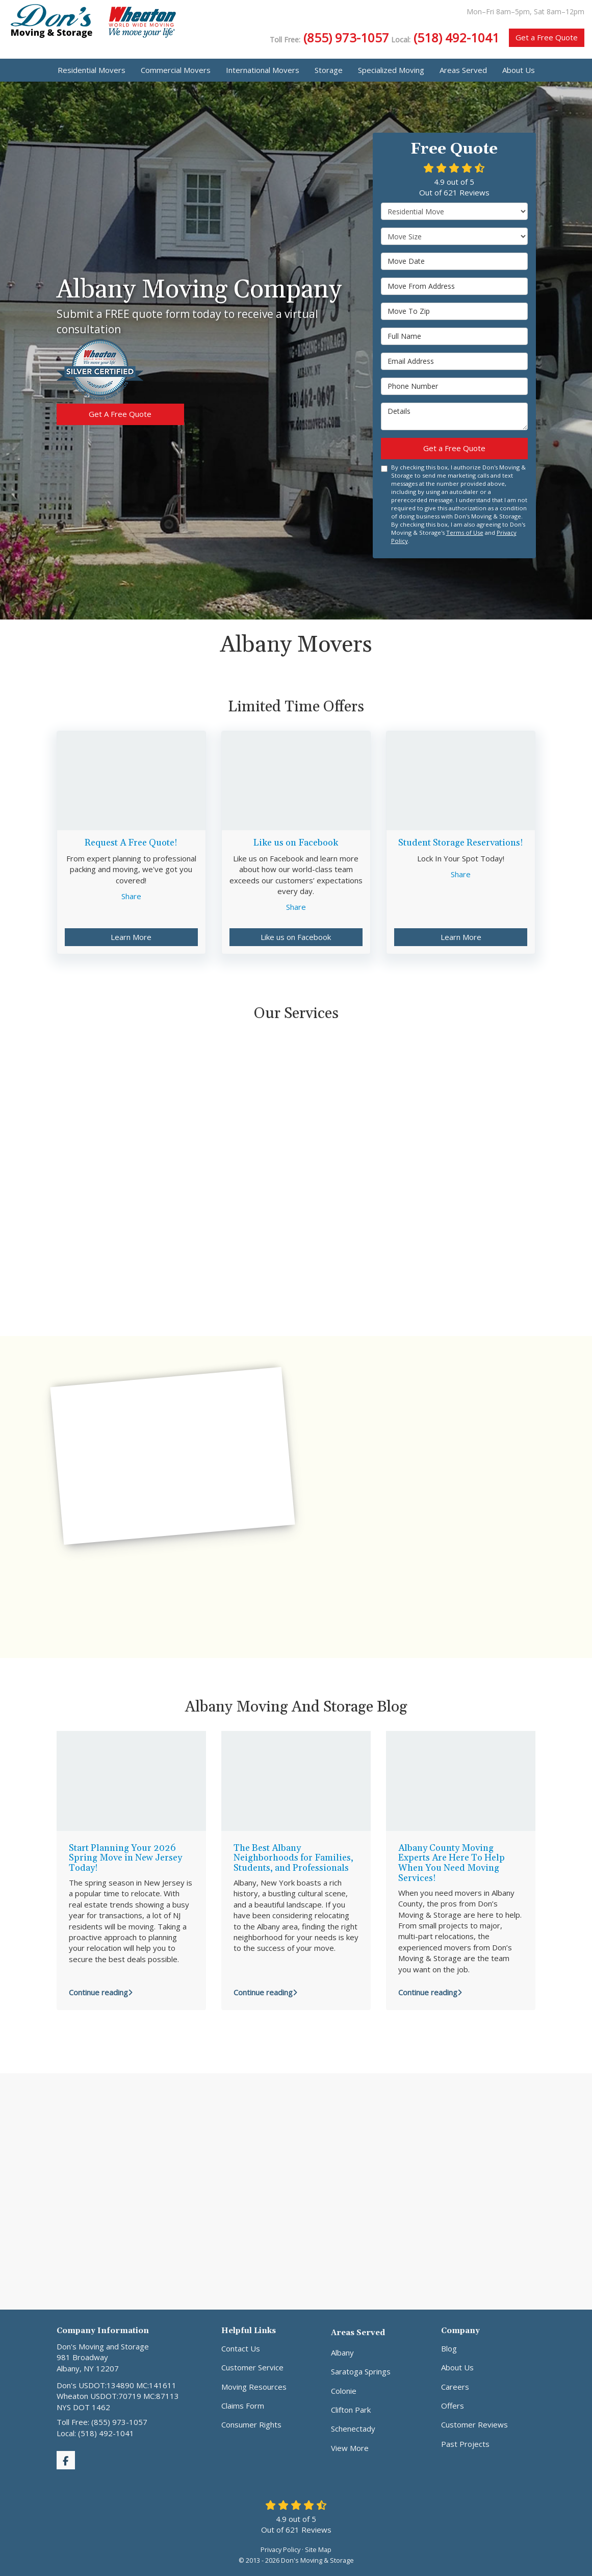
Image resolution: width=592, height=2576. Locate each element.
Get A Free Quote (120, 414)
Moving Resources (254, 2387)
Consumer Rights (251, 2424)
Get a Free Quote (547, 37)
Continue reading (101, 1992)
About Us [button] (518, 70)
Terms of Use (464, 532)
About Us (457, 2367)
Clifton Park (351, 2410)
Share (131, 896)
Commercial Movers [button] (176, 70)
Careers (455, 2387)
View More (350, 2448)
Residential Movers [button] (91, 70)
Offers (452, 2405)
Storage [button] (329, 70)
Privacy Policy (280, 2549)
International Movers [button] (262, 70)
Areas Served (358, 2333)
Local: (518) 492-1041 (95, 2433)
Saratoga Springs (361, 2371)
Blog (449, 2348)
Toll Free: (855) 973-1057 (102, 2422)
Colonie (343, 2391)
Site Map (318, 2549)
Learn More (131, 937)
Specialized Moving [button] (391, 70)
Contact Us (240, 2348)
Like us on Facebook (296, 937)
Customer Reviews (474, 2424)
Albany (342, 2352)
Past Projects (465, 2444)
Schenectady (353, 2428)
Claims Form (242, 2405)
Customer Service (252, 2367)
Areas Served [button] (463, 70)
